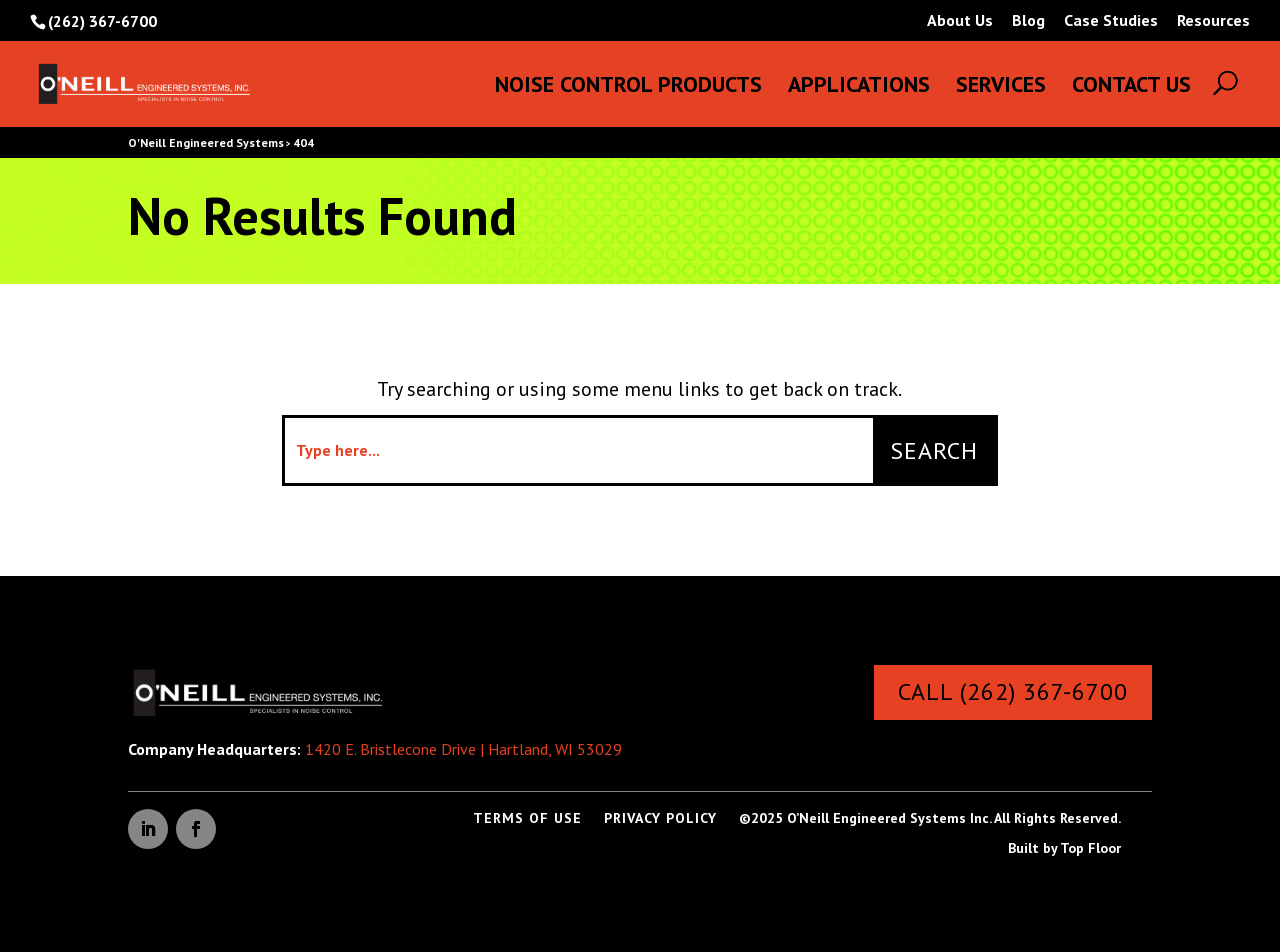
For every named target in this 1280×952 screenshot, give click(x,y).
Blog (1028, 21)
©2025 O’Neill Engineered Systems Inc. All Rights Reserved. (930, 819)
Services (1001, 87)
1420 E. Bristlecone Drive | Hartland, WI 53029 (463, 749)
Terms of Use (527, 819)
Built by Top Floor (1064, 849)
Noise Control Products (628, 87)
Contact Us (1131, 87)
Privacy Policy (660, 819)
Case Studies (1111, 21)
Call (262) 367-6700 (1013, 691)
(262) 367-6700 (102, 21)
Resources (1213, 21)
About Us (960, 21)
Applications (859, 87)
